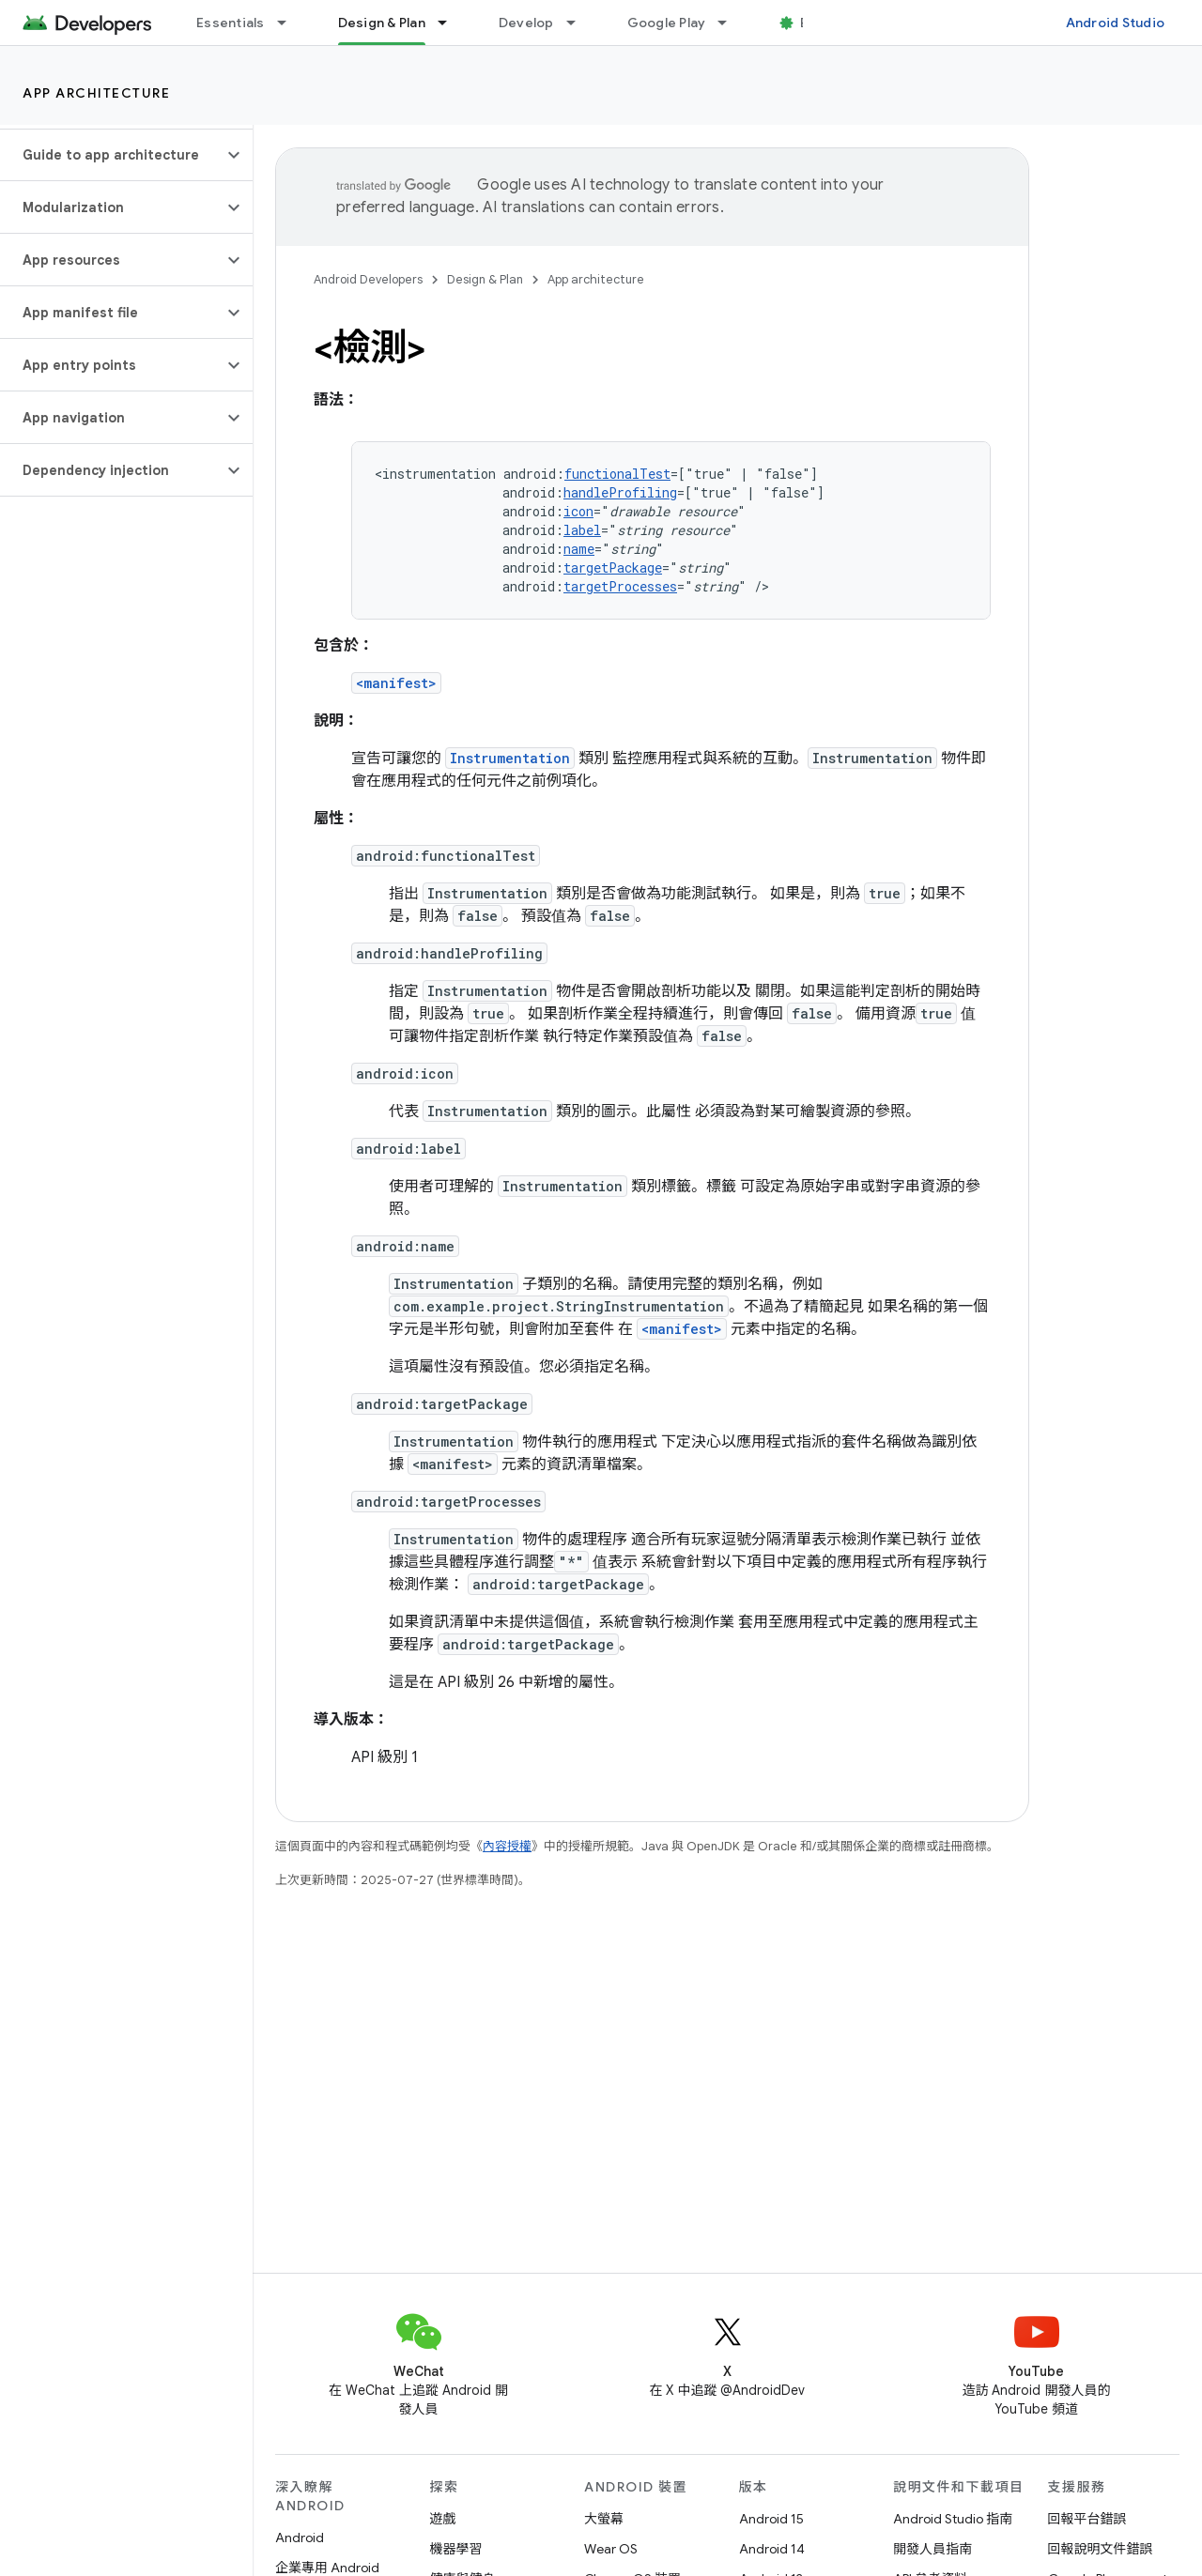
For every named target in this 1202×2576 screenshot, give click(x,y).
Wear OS (611, 2548)
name (578, 549)
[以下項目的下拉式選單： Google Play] (730, 22)
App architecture (96, 92)
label (582, 530)
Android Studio (1115, 22)
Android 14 (772, 2548)
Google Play (666, 22)
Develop (526, 22)
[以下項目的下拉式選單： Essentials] (290, 22)
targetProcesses (620, 586)
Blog (814, 22)
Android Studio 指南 (952, 2518)
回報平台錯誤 (1087, 2518)
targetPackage (612, 567)
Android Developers (368, 279)
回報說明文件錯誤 (1100, 2548)
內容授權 (507, 1846)
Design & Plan (485, 279)
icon (578, 511)
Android (299, 2537)
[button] (111, 155)
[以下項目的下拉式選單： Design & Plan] (450, 22)
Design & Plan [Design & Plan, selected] (381, 22)
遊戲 (443, 2518)
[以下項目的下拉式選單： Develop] (579, 22)
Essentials (230, 22)
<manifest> (396, 683)
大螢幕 (604, 2518)
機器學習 (456, 2548)
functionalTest (617, 474)
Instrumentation (510, 758)
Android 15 (771, 2518)
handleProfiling (620, 492)
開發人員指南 (932, 2548)
